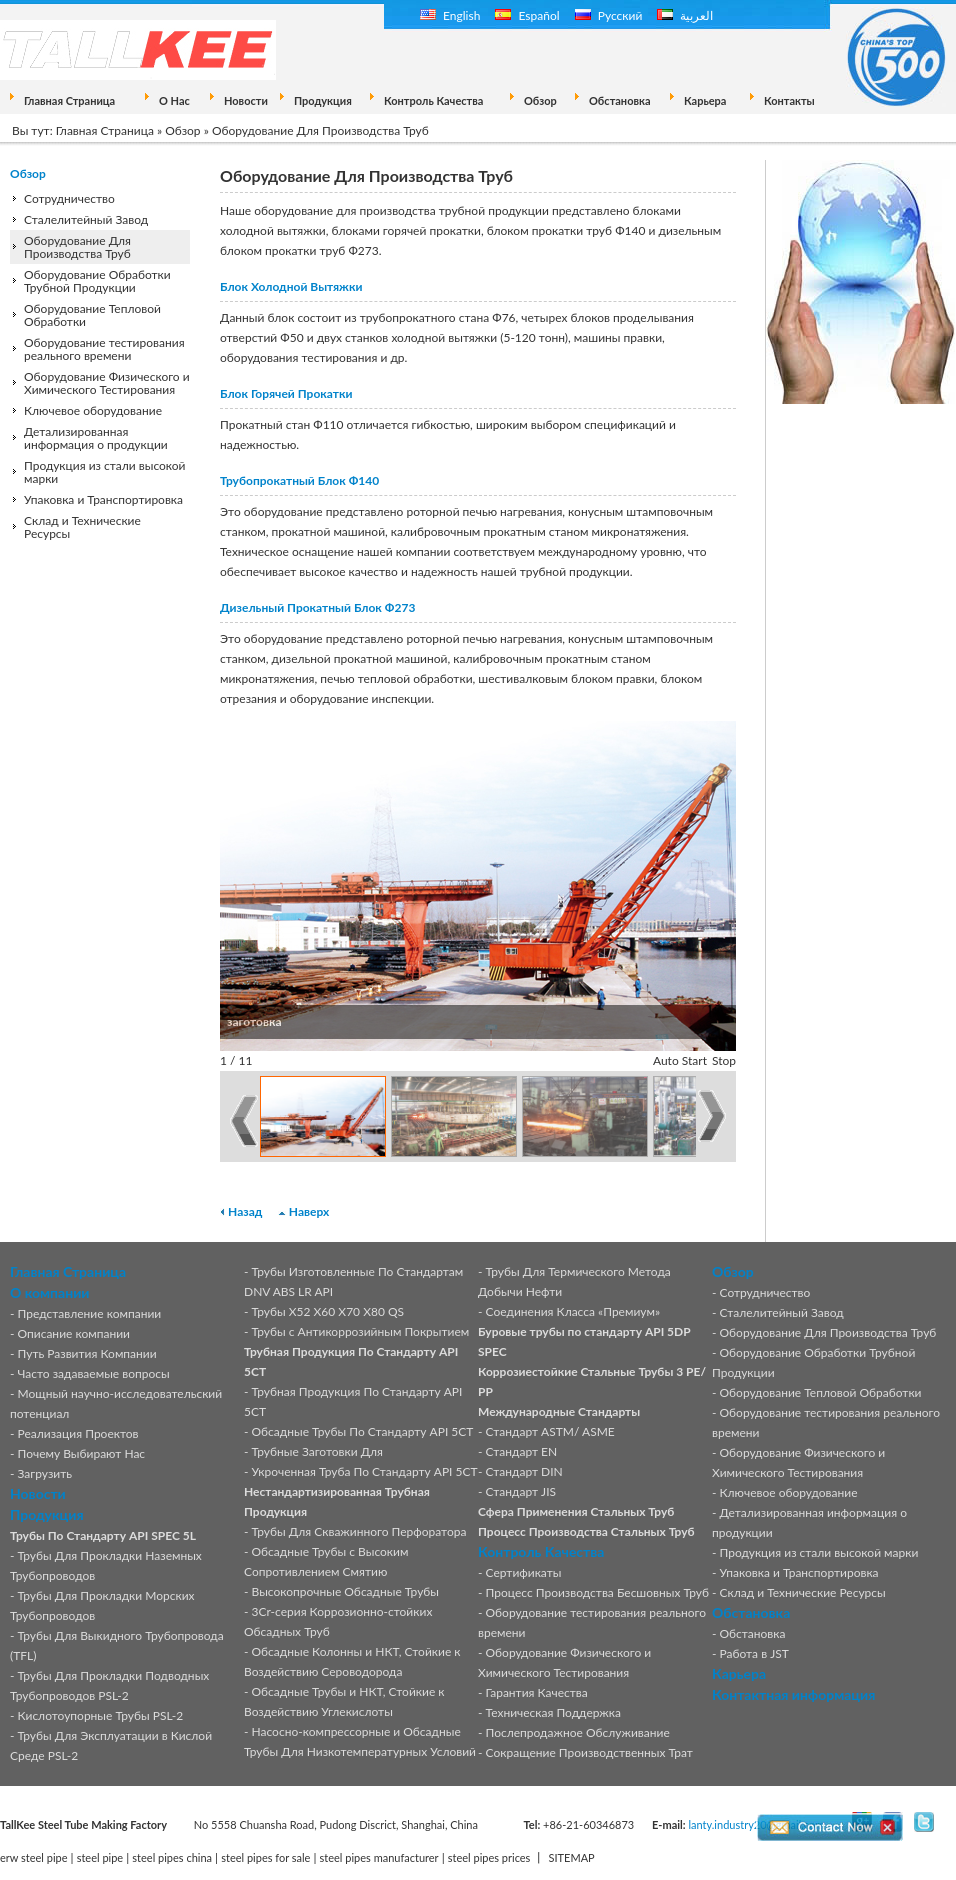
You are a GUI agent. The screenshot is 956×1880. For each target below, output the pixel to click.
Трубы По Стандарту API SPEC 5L (103, 1535)
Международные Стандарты (559, 1411)
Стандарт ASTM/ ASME (550, 1431)
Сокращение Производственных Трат (589, 1752)
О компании (50, 1292)
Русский (609, 15)
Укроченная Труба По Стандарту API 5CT (365, 1471)
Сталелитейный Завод (86, 219)
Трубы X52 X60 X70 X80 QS (328, 1311)
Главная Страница (69, 100)
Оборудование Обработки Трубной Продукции (97, 281)
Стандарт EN (522, 1451)
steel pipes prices (489, 1857)
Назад (245, 1211)
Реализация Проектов (78, 1433)
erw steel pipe (34, 1857)
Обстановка (620, 100)
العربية (685, 15)
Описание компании (74, 1333)
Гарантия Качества (537, 1692)
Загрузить (45, 1473)
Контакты (789, 100)
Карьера (705, 100)
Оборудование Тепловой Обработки (92, 315)
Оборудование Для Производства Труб (77, 247)
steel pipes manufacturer (379, 1857)
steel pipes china (172, 1857)
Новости (246, 100)
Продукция (323, 100)
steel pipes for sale (265, 1857)
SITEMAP (572, 1857)
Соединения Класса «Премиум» (573, 1311)
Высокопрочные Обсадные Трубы (345, 1591)
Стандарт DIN (524, 1471)
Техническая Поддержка (553, 1712)
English (450, 15)
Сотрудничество (69, 198)
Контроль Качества (433, 100)
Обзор (540, 100)
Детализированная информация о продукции (96, 438)
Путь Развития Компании (87, 1353)
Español (527, 15)
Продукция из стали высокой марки (105, 472)
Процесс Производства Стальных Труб (586, 1531)
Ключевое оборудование (93, 410)
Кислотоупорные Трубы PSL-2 (101, 1715)
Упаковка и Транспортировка (103, 499)
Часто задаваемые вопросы (94, 1373)
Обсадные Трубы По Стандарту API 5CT (363, 1431)
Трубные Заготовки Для (318, 1451)
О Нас (174, 100)
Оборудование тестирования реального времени (104, 349)
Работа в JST (754, 1653)
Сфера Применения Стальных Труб (576, 1511)
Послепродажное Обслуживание (578, 1732)
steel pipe (100, 1857)
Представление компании (90, 1313)
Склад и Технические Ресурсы (82, 527)
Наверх (309, 1211)
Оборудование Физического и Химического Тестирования (107, 383)
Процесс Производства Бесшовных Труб (597, 1592)
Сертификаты (524, 1572)
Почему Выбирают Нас (82, 1453)
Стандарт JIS (521, 1491)
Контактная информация (793, 1694)
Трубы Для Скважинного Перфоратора (359, 1531)
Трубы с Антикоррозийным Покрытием (361, 1331)
